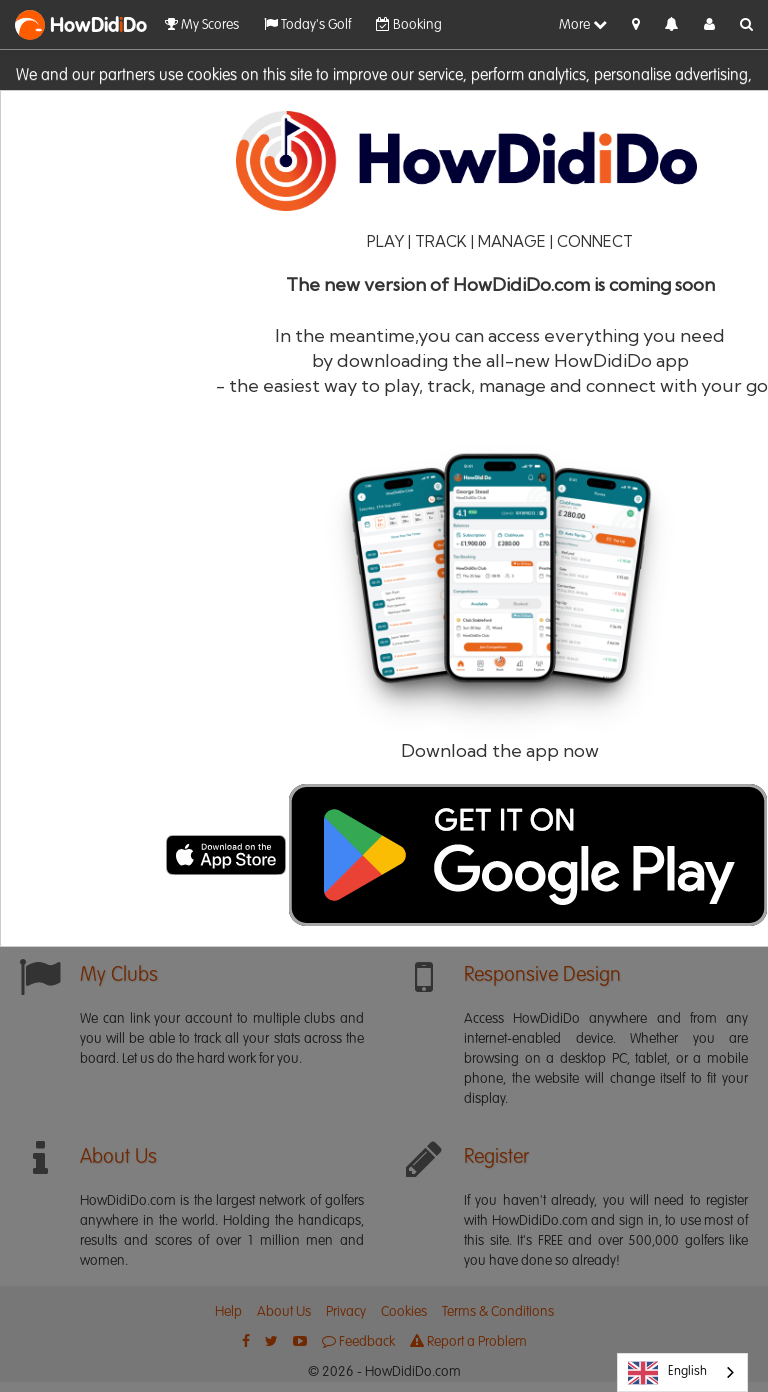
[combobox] (682, 1372)
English (667, 1373)
